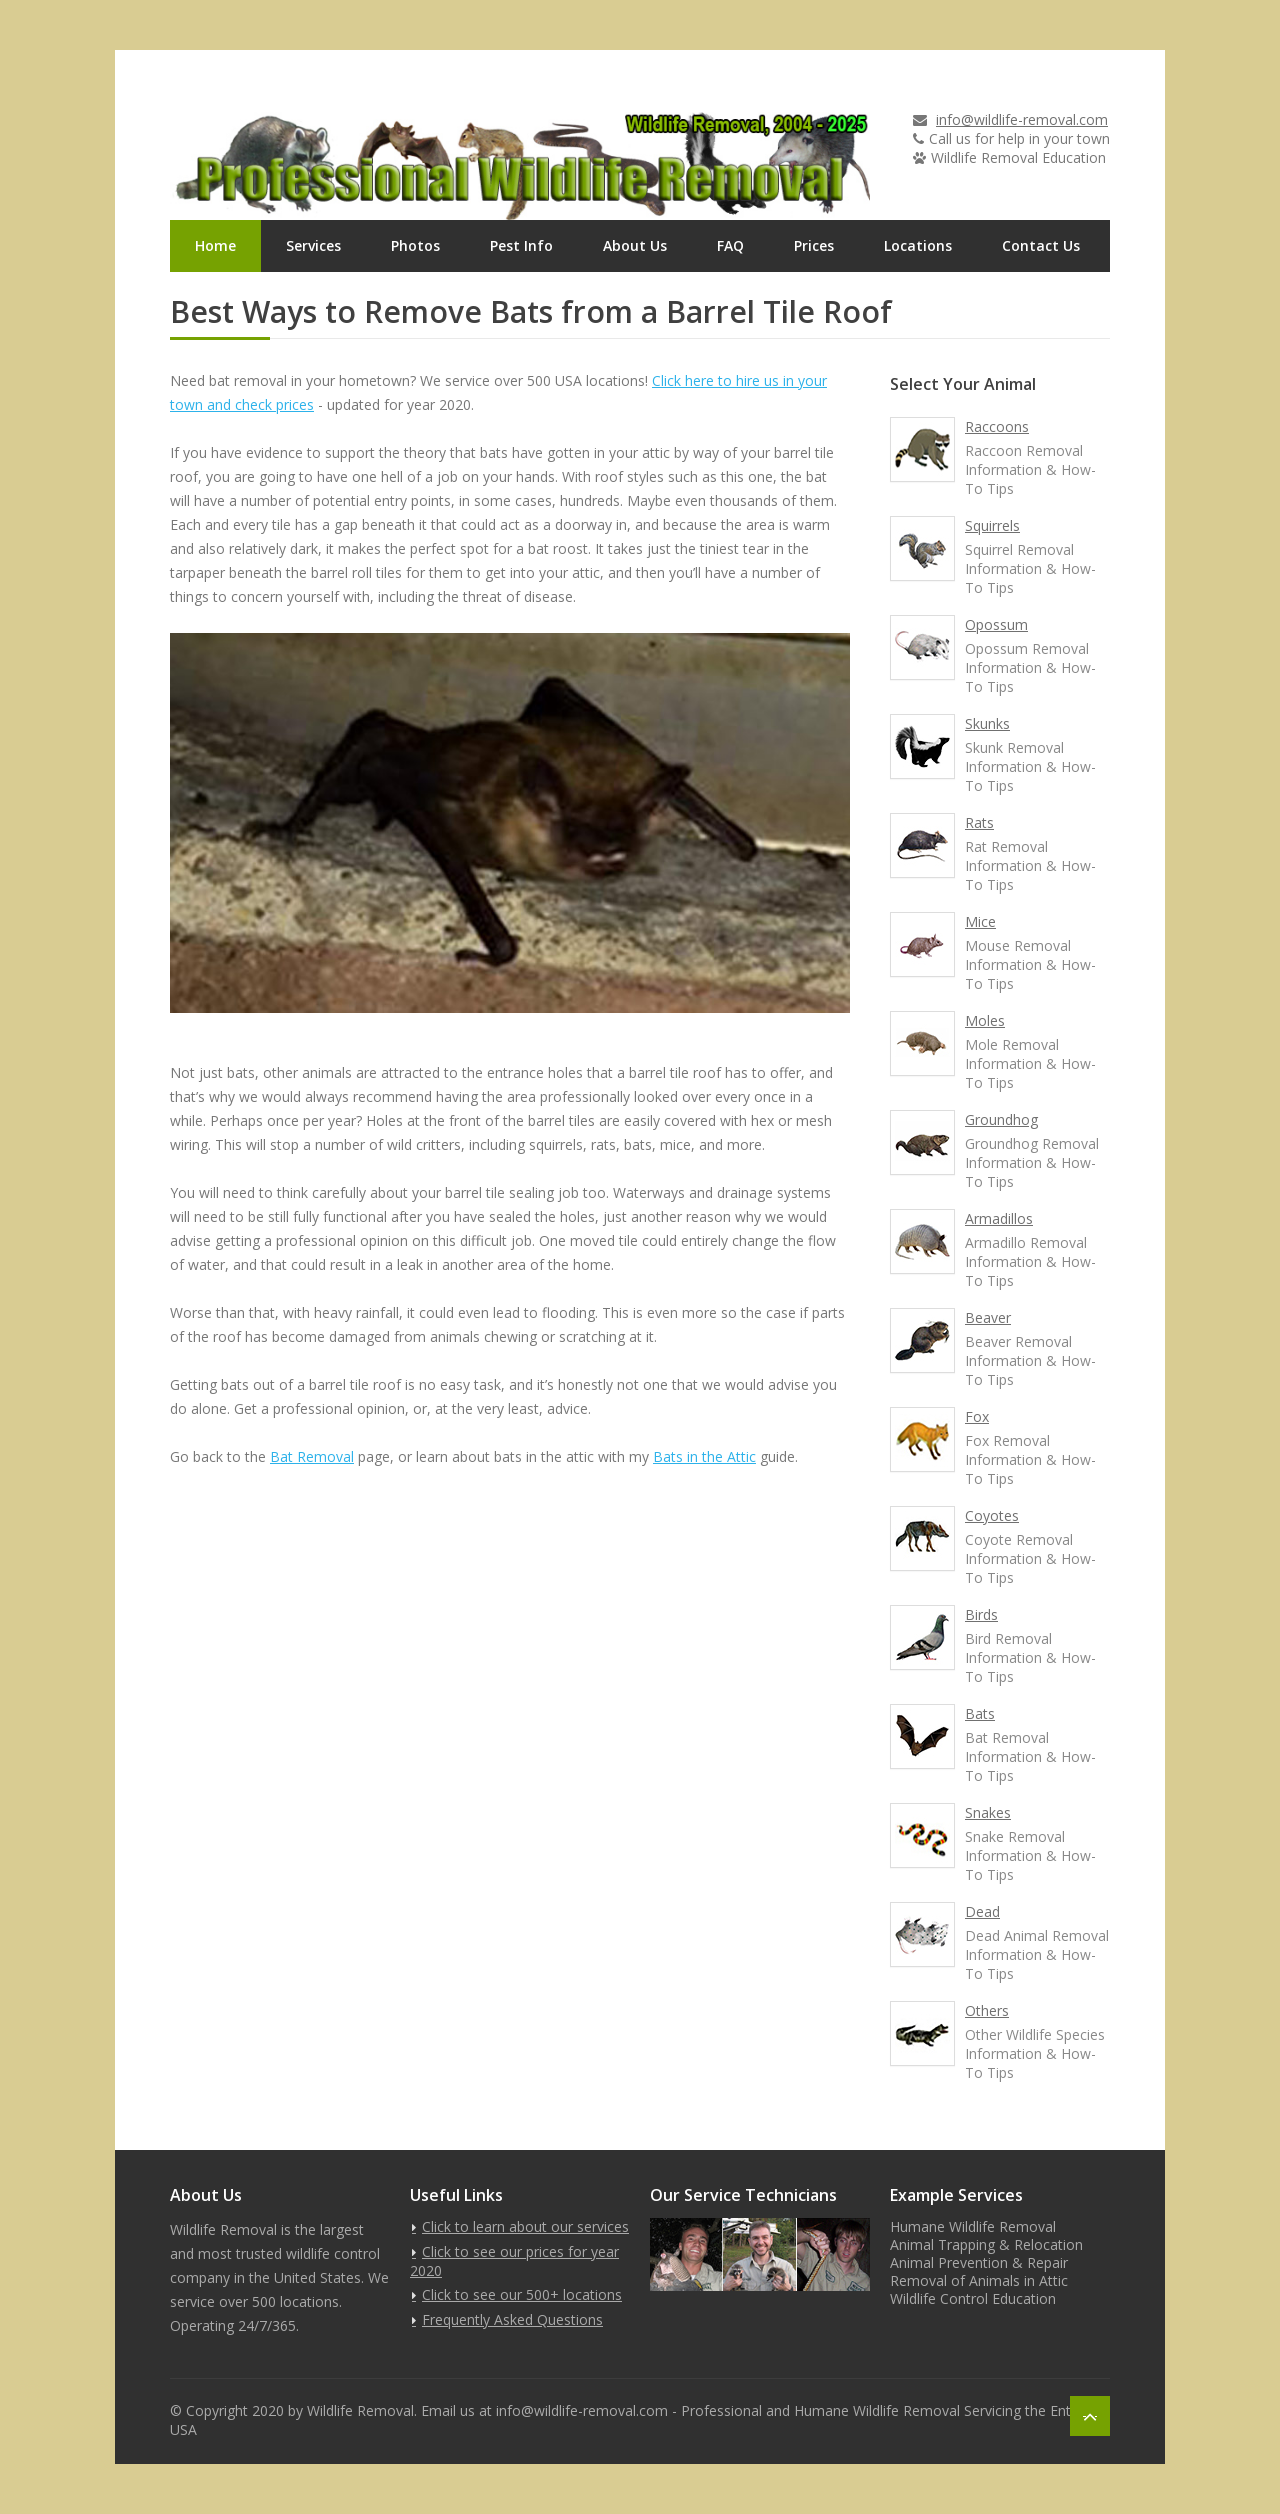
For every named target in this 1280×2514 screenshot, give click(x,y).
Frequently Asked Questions (512, 2319)
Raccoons (997, 426)
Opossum (996, 624)
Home (215, 245)
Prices (814, 245)
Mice (980, 921)
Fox (977, 1416)
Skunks (987, 723)
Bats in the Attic (704, 1456)
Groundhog (1001, 1119)
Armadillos (999, 1218)
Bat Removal (312, 1456)
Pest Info (521, 245)
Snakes (988, 1812)
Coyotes (992, 1515)
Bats (980, 1713)
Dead (982, 1911)
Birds (981, 1614)
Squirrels (992, 525)
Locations (918, 245)
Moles (985, 1020)
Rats (979, 822)
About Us (635, 245)
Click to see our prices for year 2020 (514, 2261)
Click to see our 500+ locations (522, 2294)
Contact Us (1041, 245)
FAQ (730, 245)
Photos (415, 245)
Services (313, 245)
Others (987, 2010)
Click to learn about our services (525, 2226)
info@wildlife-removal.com (1022, 119)
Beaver (988, 1317)
